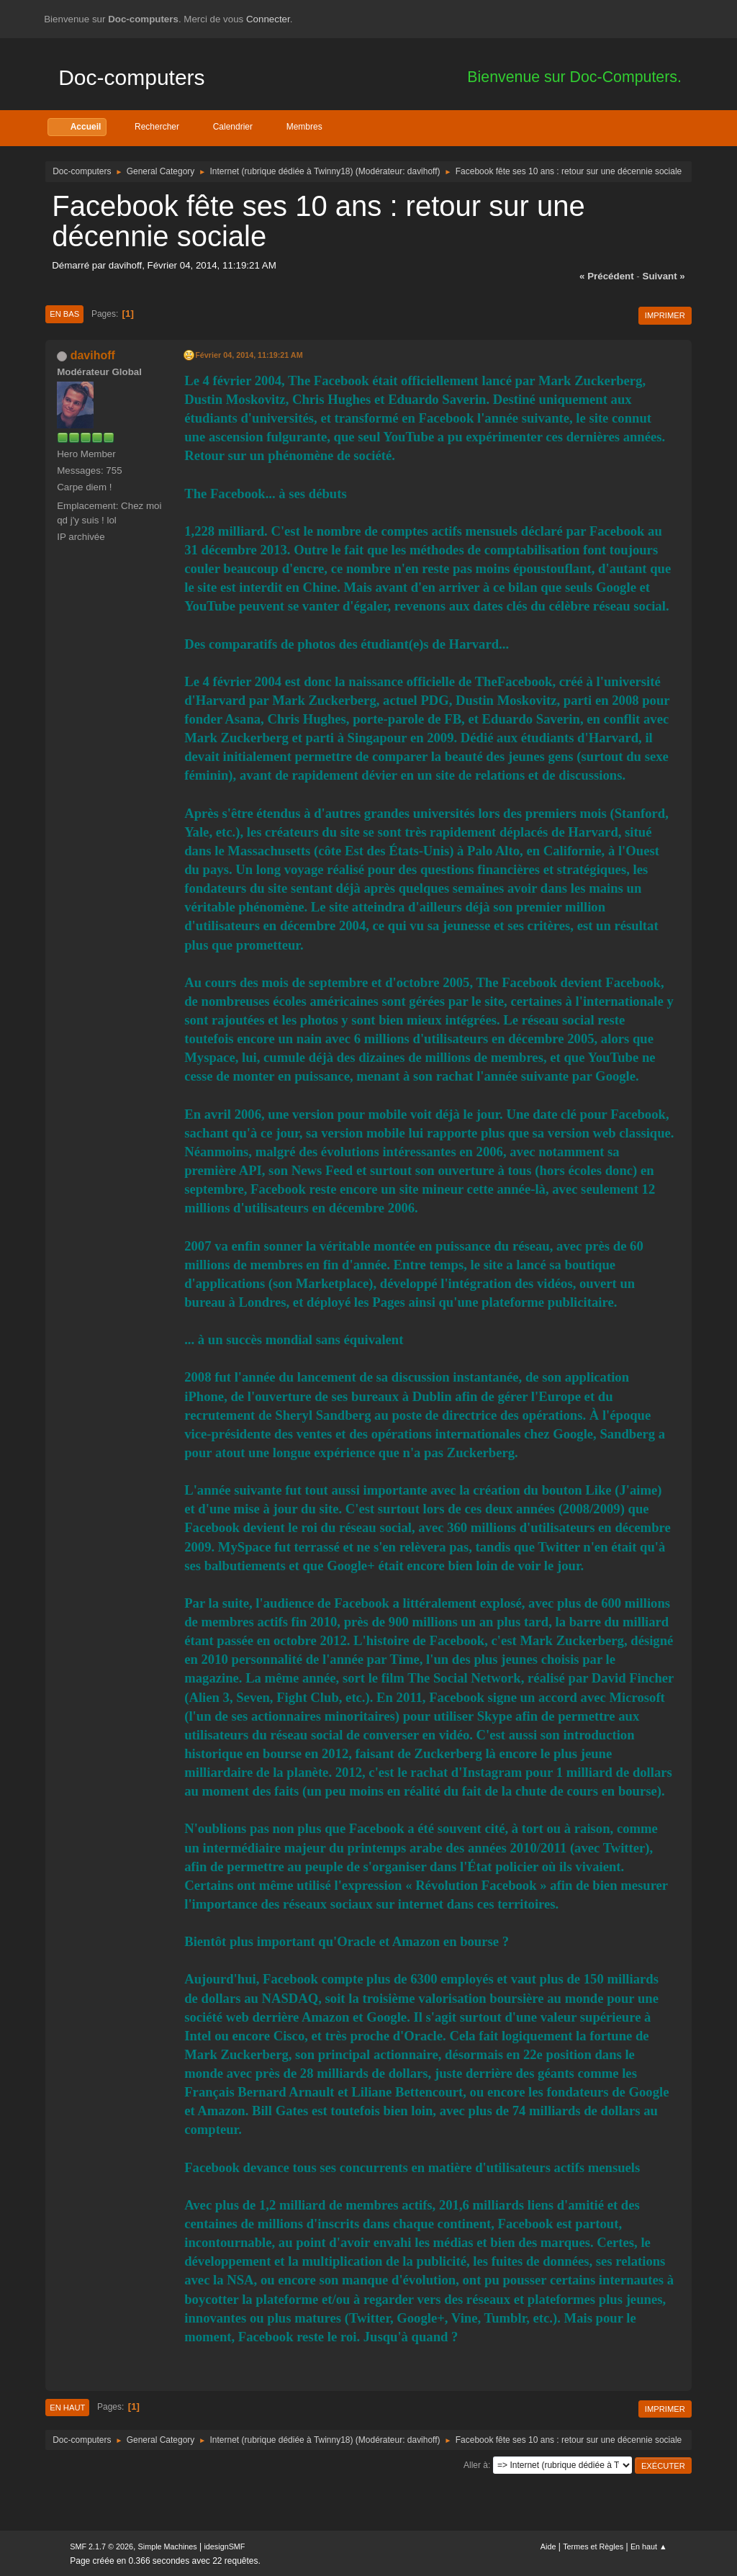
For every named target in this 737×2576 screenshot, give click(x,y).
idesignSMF (224, 2546)
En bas (64, 314)
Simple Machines (167, 2546)
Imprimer (665, 315)
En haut (67, 2407)
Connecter (268, 19)
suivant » (664, 276)
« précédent (606, 276)
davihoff (422, 171)
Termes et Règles (593, 2546)
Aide (548, 2546)
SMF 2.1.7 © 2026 (101, 2546)
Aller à (476, 2465)
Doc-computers (131, 77)
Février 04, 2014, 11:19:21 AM (248, 355)
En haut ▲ (648, 2546)
